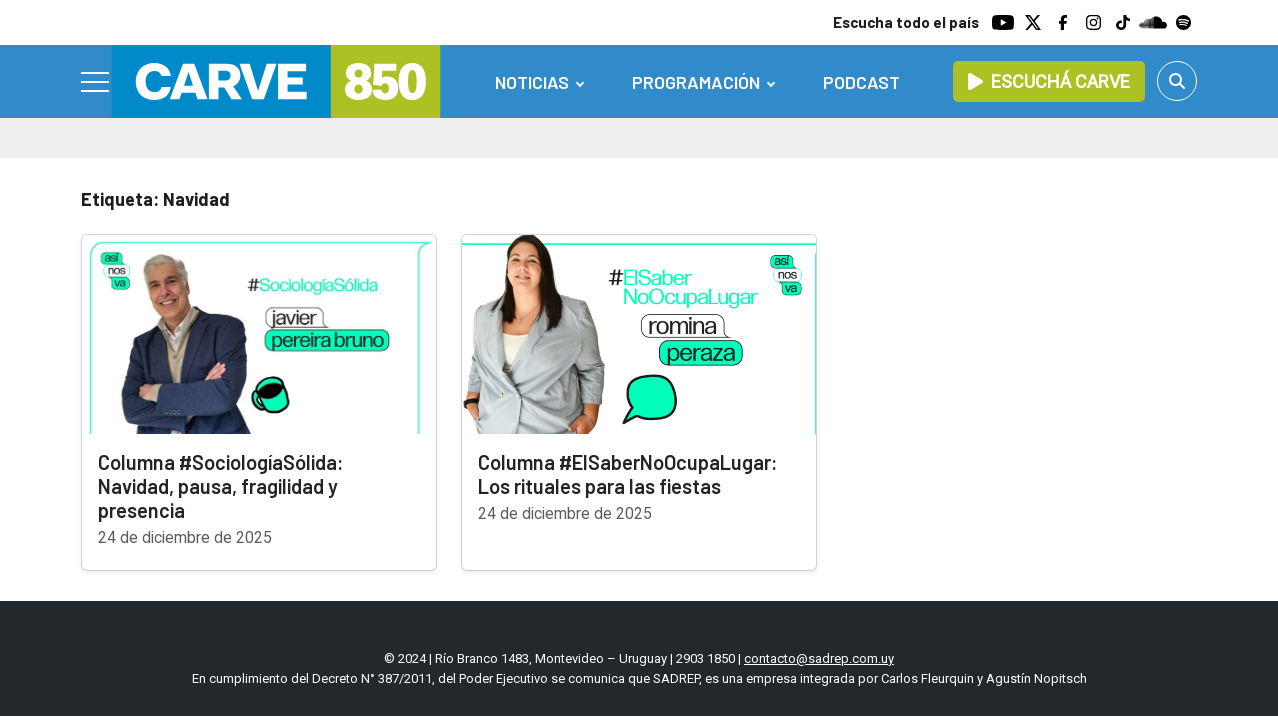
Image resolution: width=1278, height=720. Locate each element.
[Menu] (96, 82)
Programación (696, 82)
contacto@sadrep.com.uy (819, 658)
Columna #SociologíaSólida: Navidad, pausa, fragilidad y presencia (221, 486)
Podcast (861, 82)
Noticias (532, 82)
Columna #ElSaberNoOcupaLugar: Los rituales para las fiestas (628, 474)
